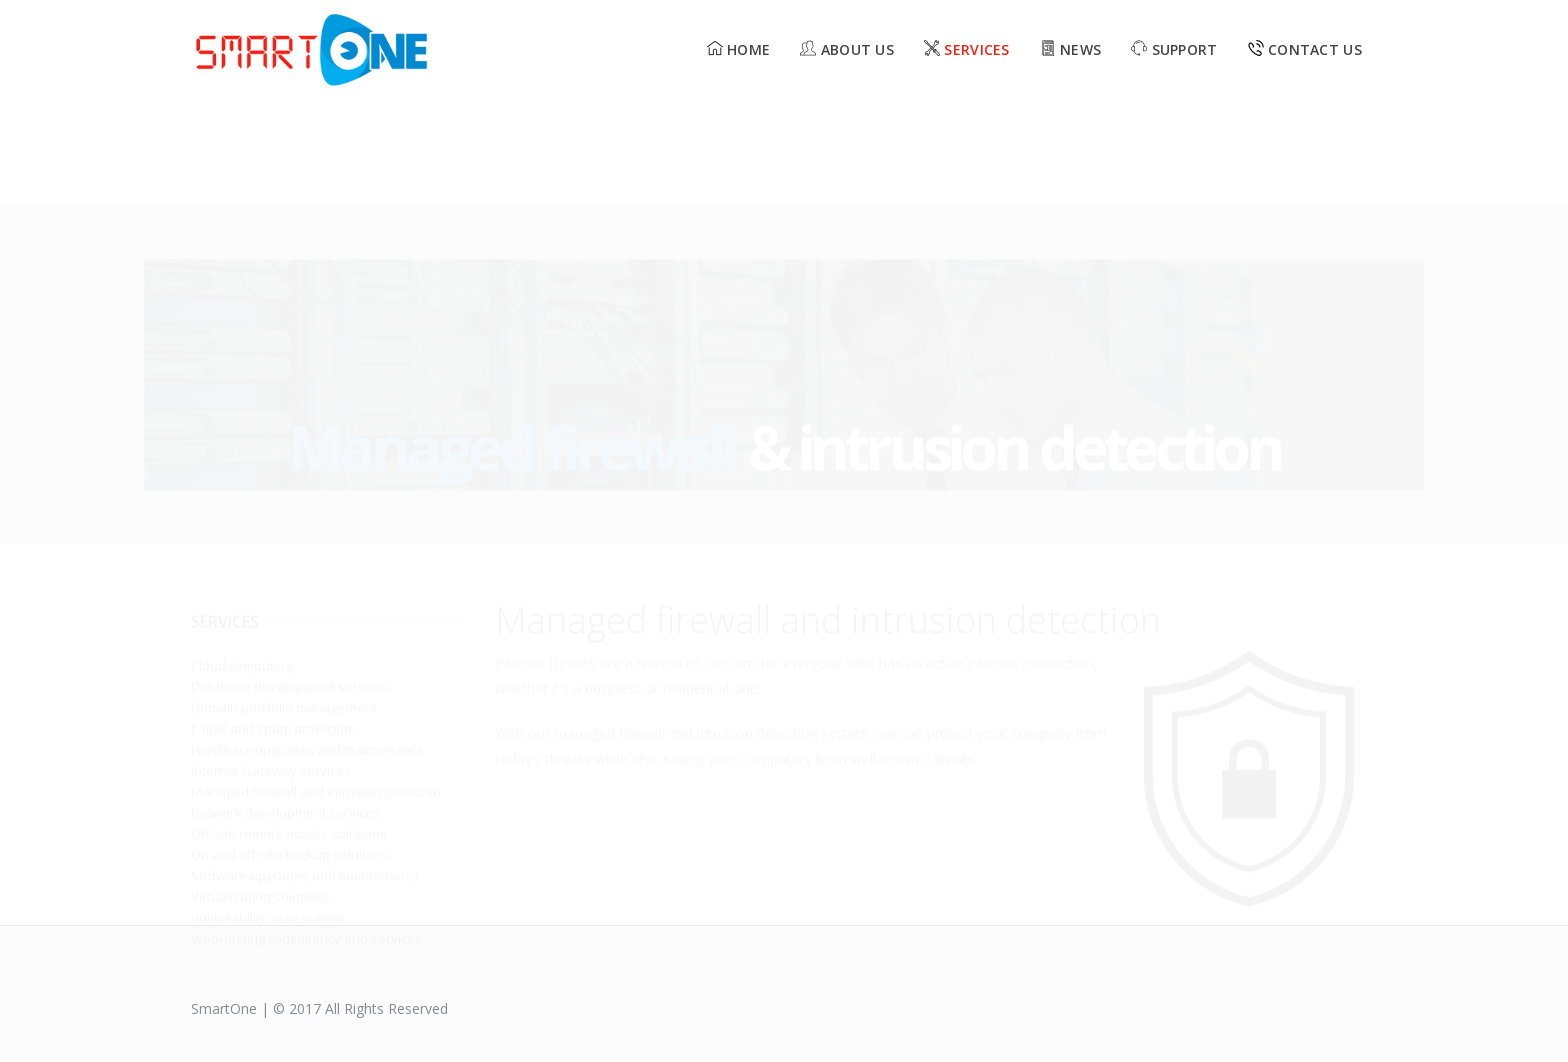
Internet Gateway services (271, 666)
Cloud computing (241, 561)
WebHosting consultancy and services (306, 834)
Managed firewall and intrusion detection (316, 687)
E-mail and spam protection (273, 624)
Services (967, 49)
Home (739, 49)
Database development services (290, 582)
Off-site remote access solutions (289, 729)
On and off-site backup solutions (290, 750)
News (1071, 49)
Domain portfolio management (284, 603)
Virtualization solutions (260, 792)
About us (847, 49)
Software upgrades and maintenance (305, 771)
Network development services (285, 708)
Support (1174, 49)
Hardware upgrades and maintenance (307, 645)
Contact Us (1305, 49)
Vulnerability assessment (268, 813)
